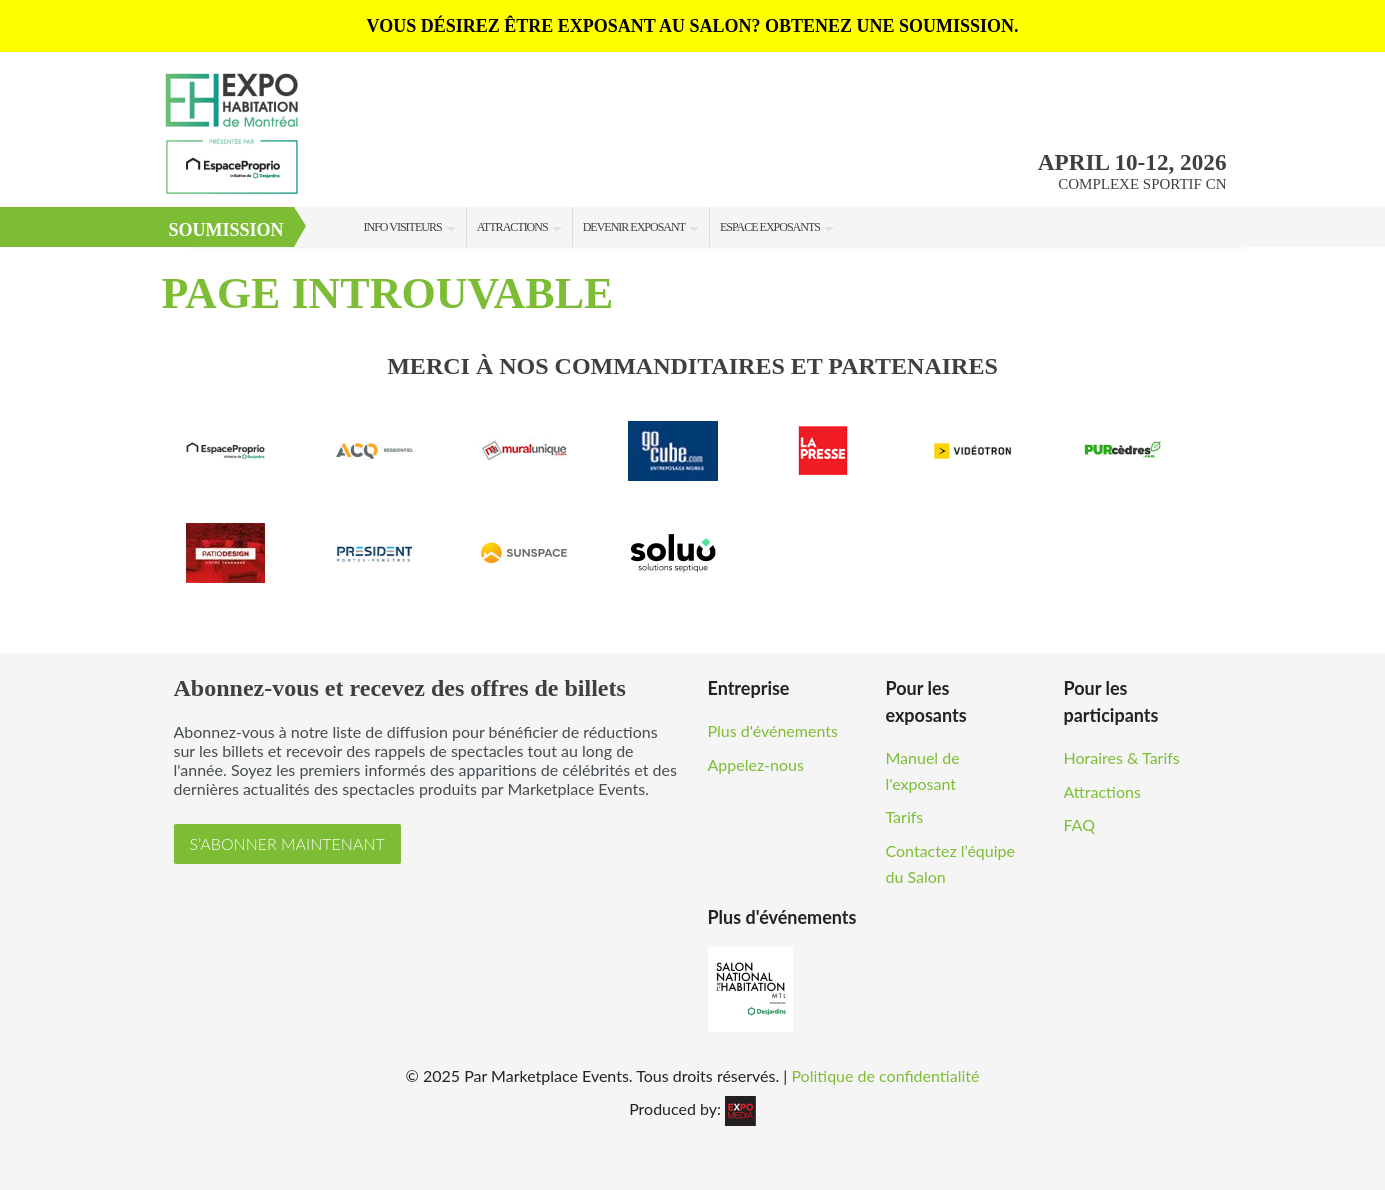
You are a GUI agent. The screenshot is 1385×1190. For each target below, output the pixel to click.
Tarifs (905, 816)
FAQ (1079, 824)
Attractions (512, 227)
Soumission (226, 230)
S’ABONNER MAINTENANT (287, 843)
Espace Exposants (770, 227)
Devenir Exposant (634, 227)
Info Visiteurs (403, 227)
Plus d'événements (773, 730)
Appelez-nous (756, 764)
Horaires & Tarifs (1122, 757)
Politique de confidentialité (885, 1075)
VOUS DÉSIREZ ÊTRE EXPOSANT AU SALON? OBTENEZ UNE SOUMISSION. (693, 26)
